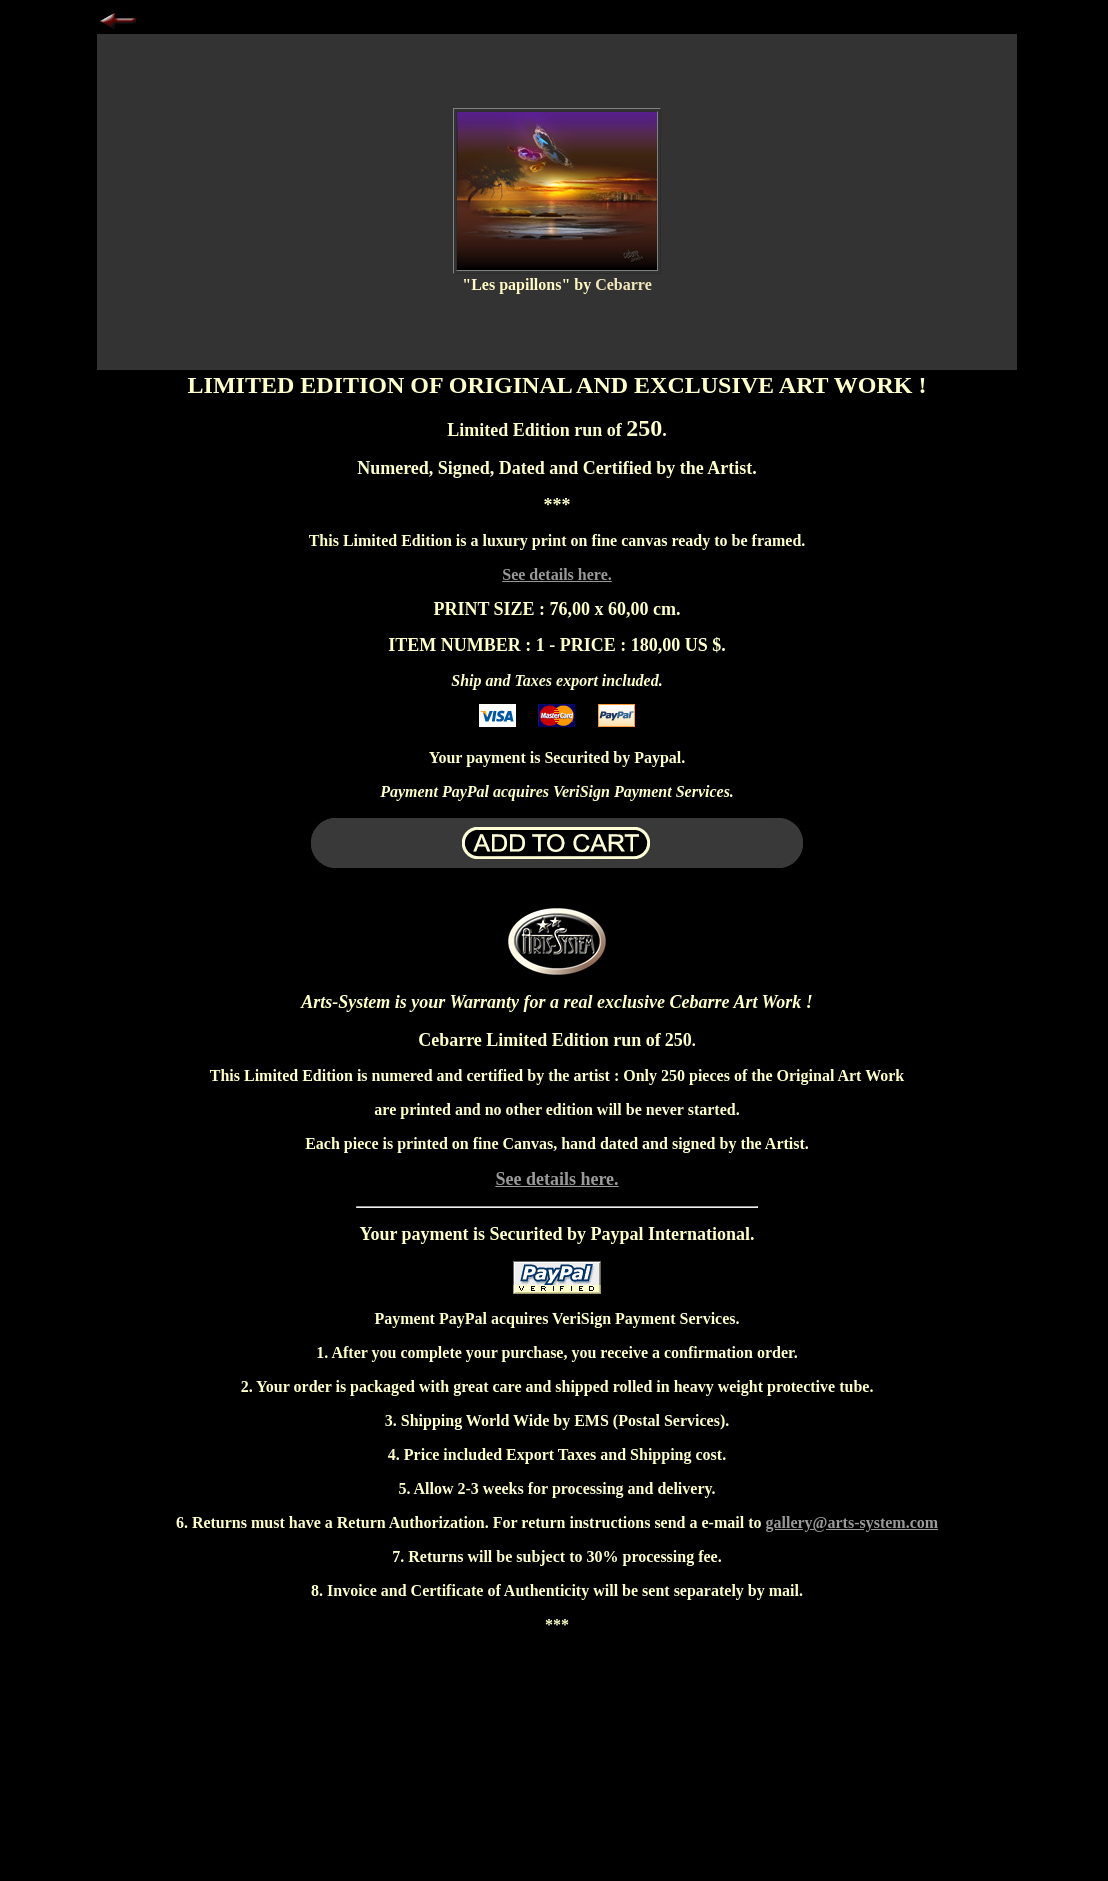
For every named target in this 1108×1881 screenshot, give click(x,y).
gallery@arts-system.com (852, 1522)
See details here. (556, 574)
